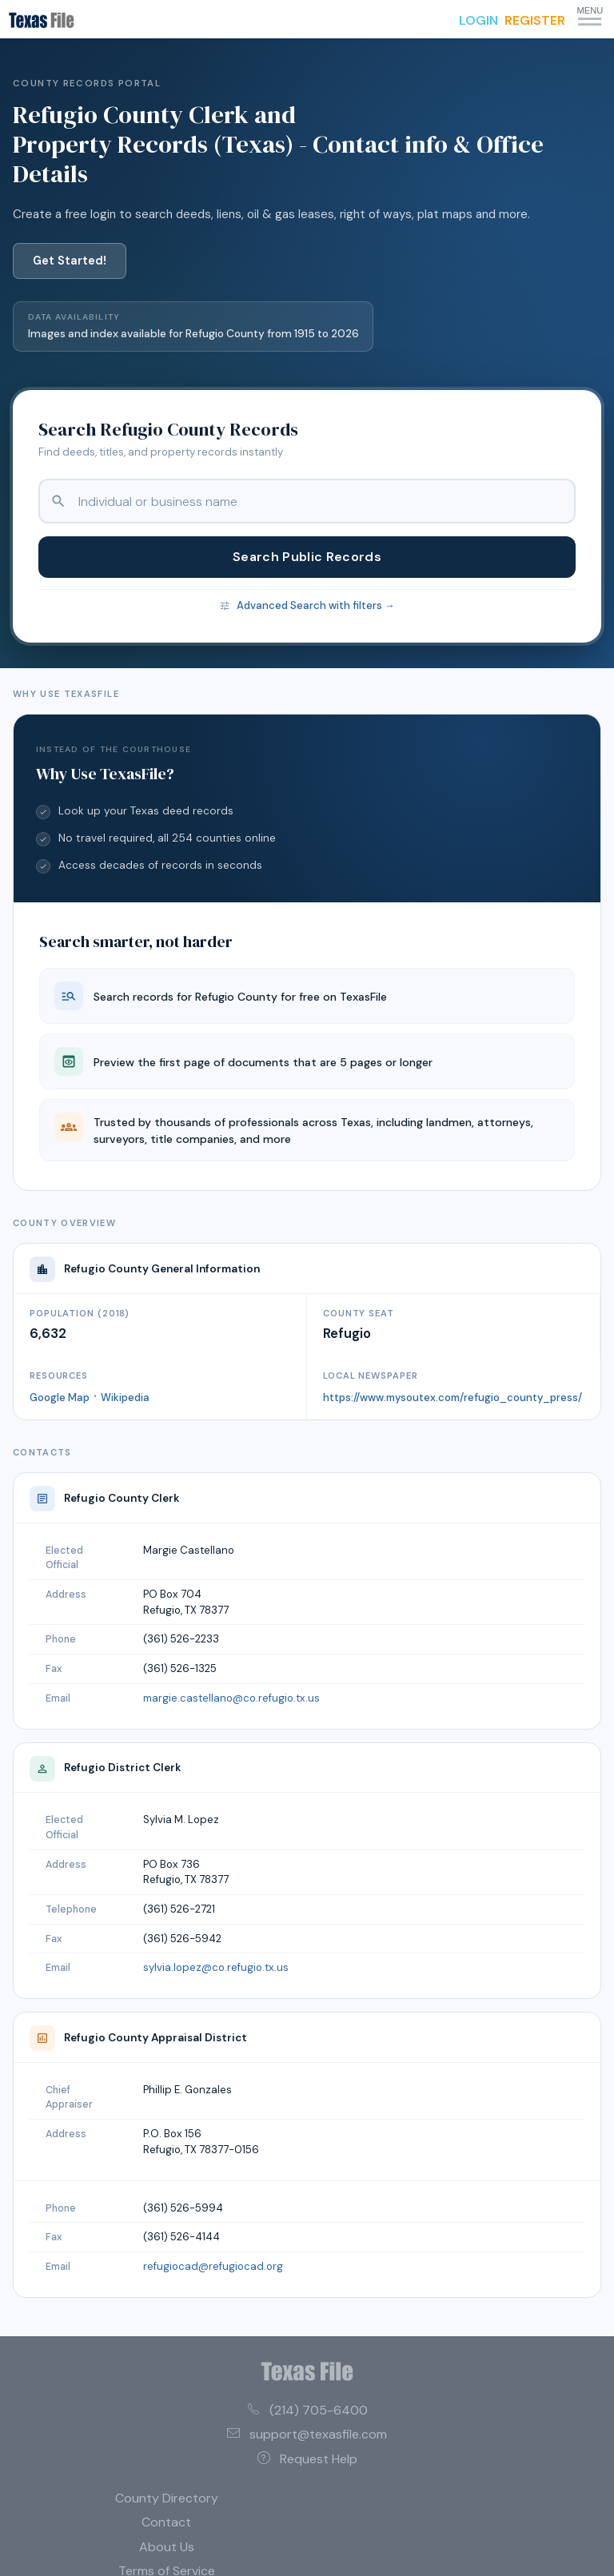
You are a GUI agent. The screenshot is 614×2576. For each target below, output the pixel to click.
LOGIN (478, 20)
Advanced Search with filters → (316, 605)
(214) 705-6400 (307, 2410)
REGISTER (534, 20)
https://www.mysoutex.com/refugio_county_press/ (452, 1397)
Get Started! (69, 260)
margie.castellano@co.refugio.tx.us (231, 1698)
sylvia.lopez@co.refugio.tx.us (216, 1967)
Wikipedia (125, 1397)
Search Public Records (307, 556)
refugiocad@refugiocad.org (213, 2266)
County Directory (166, 2498)
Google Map (60, 1397)
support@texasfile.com (307, 2434)
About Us (166, 2546)
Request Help (307, 2459)
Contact (166, 2522)
